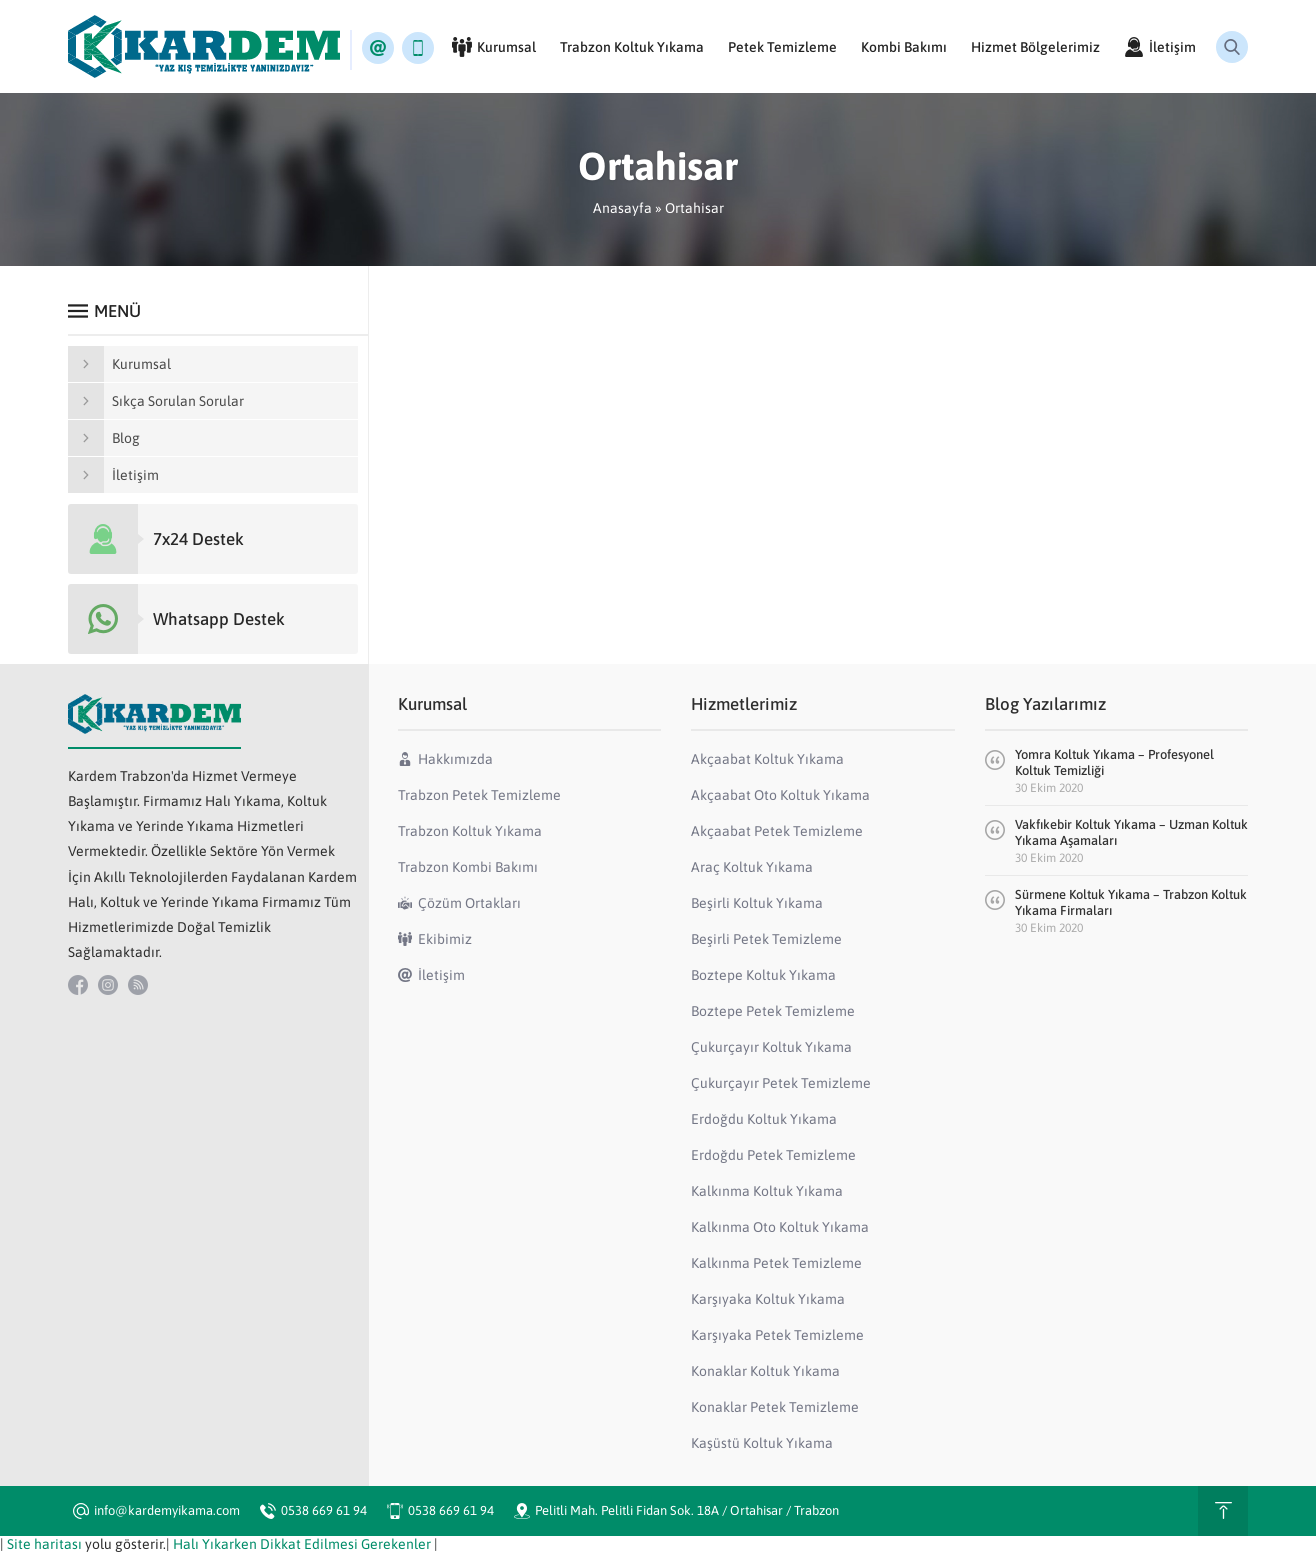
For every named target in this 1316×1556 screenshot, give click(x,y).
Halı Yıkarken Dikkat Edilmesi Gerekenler (302, 1548)
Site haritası (44, 1548)
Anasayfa (622, 212)
